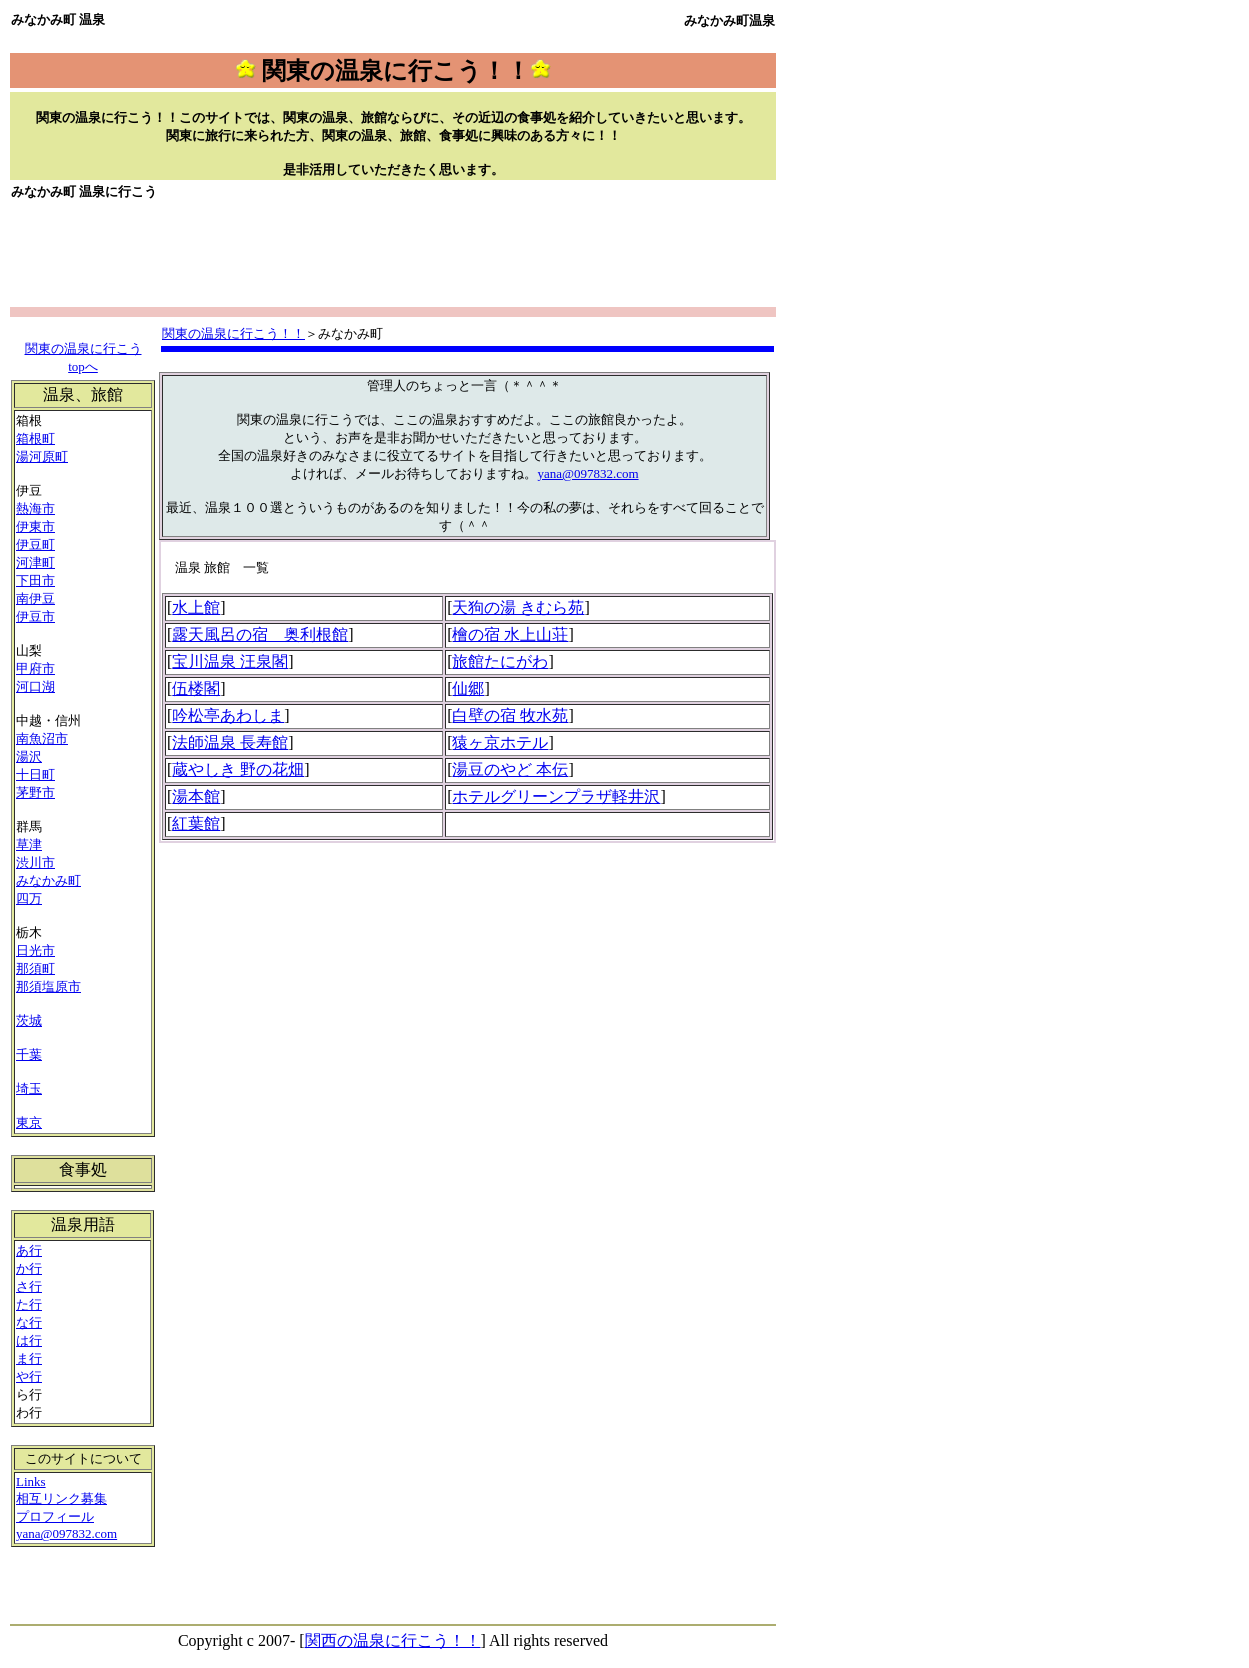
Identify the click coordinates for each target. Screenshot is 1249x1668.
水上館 (196, 607)
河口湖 (35, 686)
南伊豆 (35, 598)
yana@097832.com (587, 473)
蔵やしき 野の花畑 (238, 769)
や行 (29, 1376)
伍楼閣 (196, 688)
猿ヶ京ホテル (500, 742)
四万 (29, 898)
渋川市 (35, 862)
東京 (29, 1122)
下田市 (35, 580)
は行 (29, 1340)
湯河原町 (42, 456)
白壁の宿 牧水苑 (510, 715)
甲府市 (35, 668)
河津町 (35, 562)
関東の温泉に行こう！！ (233, 333)
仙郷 (468, 688)
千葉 (29, 1054)
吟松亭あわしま (228, 715)
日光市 (35, 950)
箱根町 (35, 438)
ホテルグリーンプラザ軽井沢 (556, 796)
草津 (29, 844)
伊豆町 (35, 544)
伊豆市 (35, 616)
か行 (29, 1268)
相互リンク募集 (61, 1498)
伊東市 (35, 526)
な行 (29, 1322)
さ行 (29, 1286)
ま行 (29, 1358)
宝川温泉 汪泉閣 (230, 661)
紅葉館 (196, 823)
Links (31, 1481)
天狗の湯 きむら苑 (518, 607)
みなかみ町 (48, 880)
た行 (29, 1304)
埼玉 (29, 1088)
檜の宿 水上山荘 (510, 634)
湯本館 (196, 796)
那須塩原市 (48, 986)
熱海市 (35, 508)
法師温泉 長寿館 (230, 742)
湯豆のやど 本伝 (510, 769)
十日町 (35, 774)
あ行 (29, 1250)
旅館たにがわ (500, 661)
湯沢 (29, 756)
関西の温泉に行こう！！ (393, 1640)
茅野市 (35, 792)
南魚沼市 (42, 738)
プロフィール (55, 1516)
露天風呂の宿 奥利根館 (260, 634)
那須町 (35, 968)
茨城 (29, 1020)
